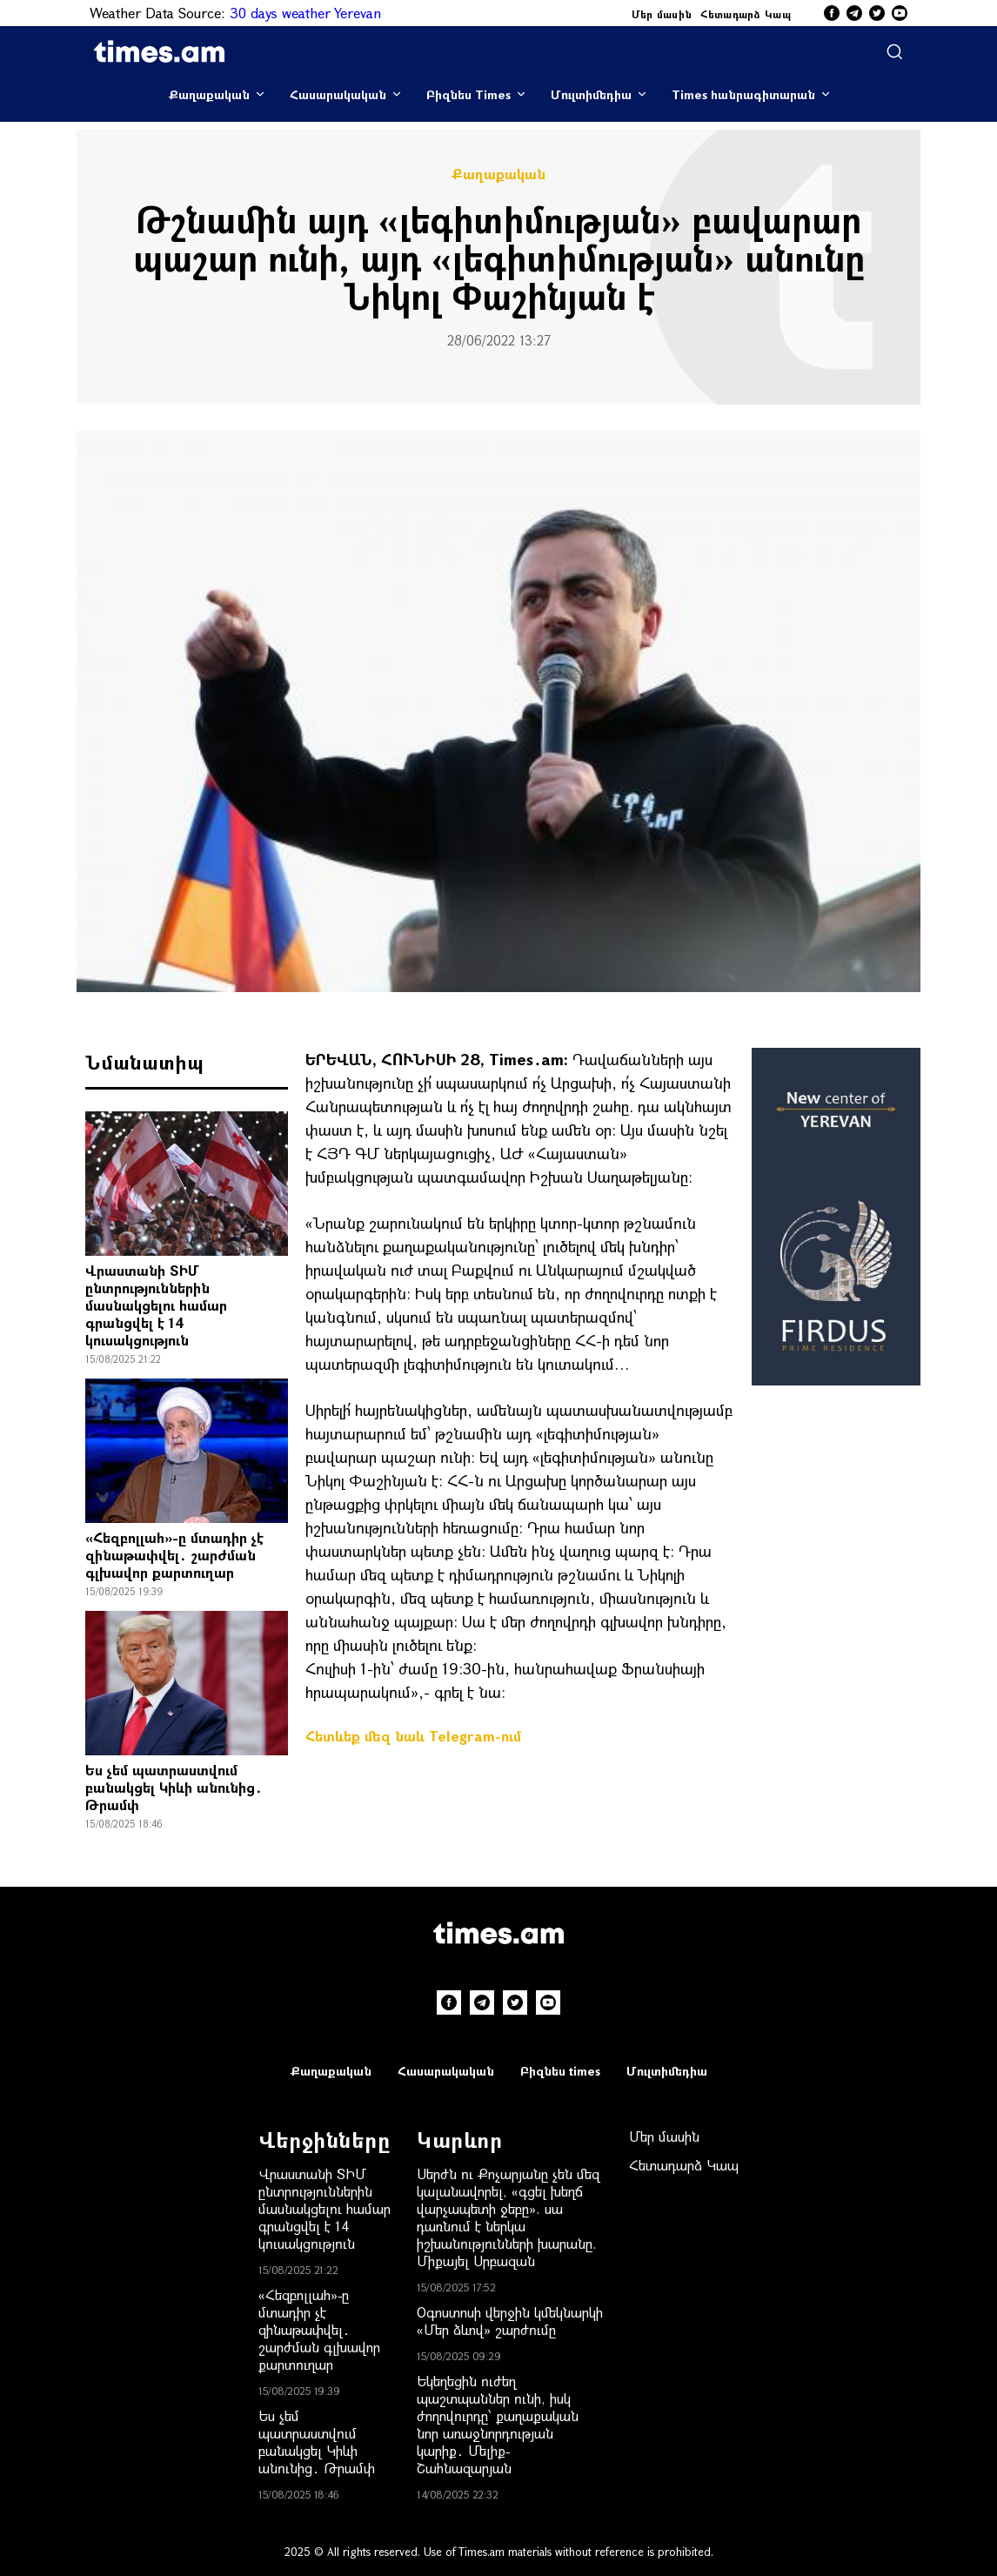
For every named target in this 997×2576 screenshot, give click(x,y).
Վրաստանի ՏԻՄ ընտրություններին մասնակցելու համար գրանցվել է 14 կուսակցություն (156, 1305)
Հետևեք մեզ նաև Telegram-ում (413, 1736)
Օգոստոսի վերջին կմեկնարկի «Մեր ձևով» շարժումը (510, 2320)
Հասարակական (338, 94)
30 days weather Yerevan (305, 12)
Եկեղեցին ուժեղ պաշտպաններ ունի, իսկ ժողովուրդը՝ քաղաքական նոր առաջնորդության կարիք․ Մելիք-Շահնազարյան (498, 2424)
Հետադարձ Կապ (745, 14)
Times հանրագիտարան (743, 94)
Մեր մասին (662, 14)
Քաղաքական (209, 94)
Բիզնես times (560, 2071)
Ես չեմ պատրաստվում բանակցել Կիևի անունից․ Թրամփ (173, 1787)
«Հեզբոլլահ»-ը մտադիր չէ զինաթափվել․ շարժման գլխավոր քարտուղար (174, 1554)
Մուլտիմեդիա (591, 94)
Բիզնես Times (468, 94)
